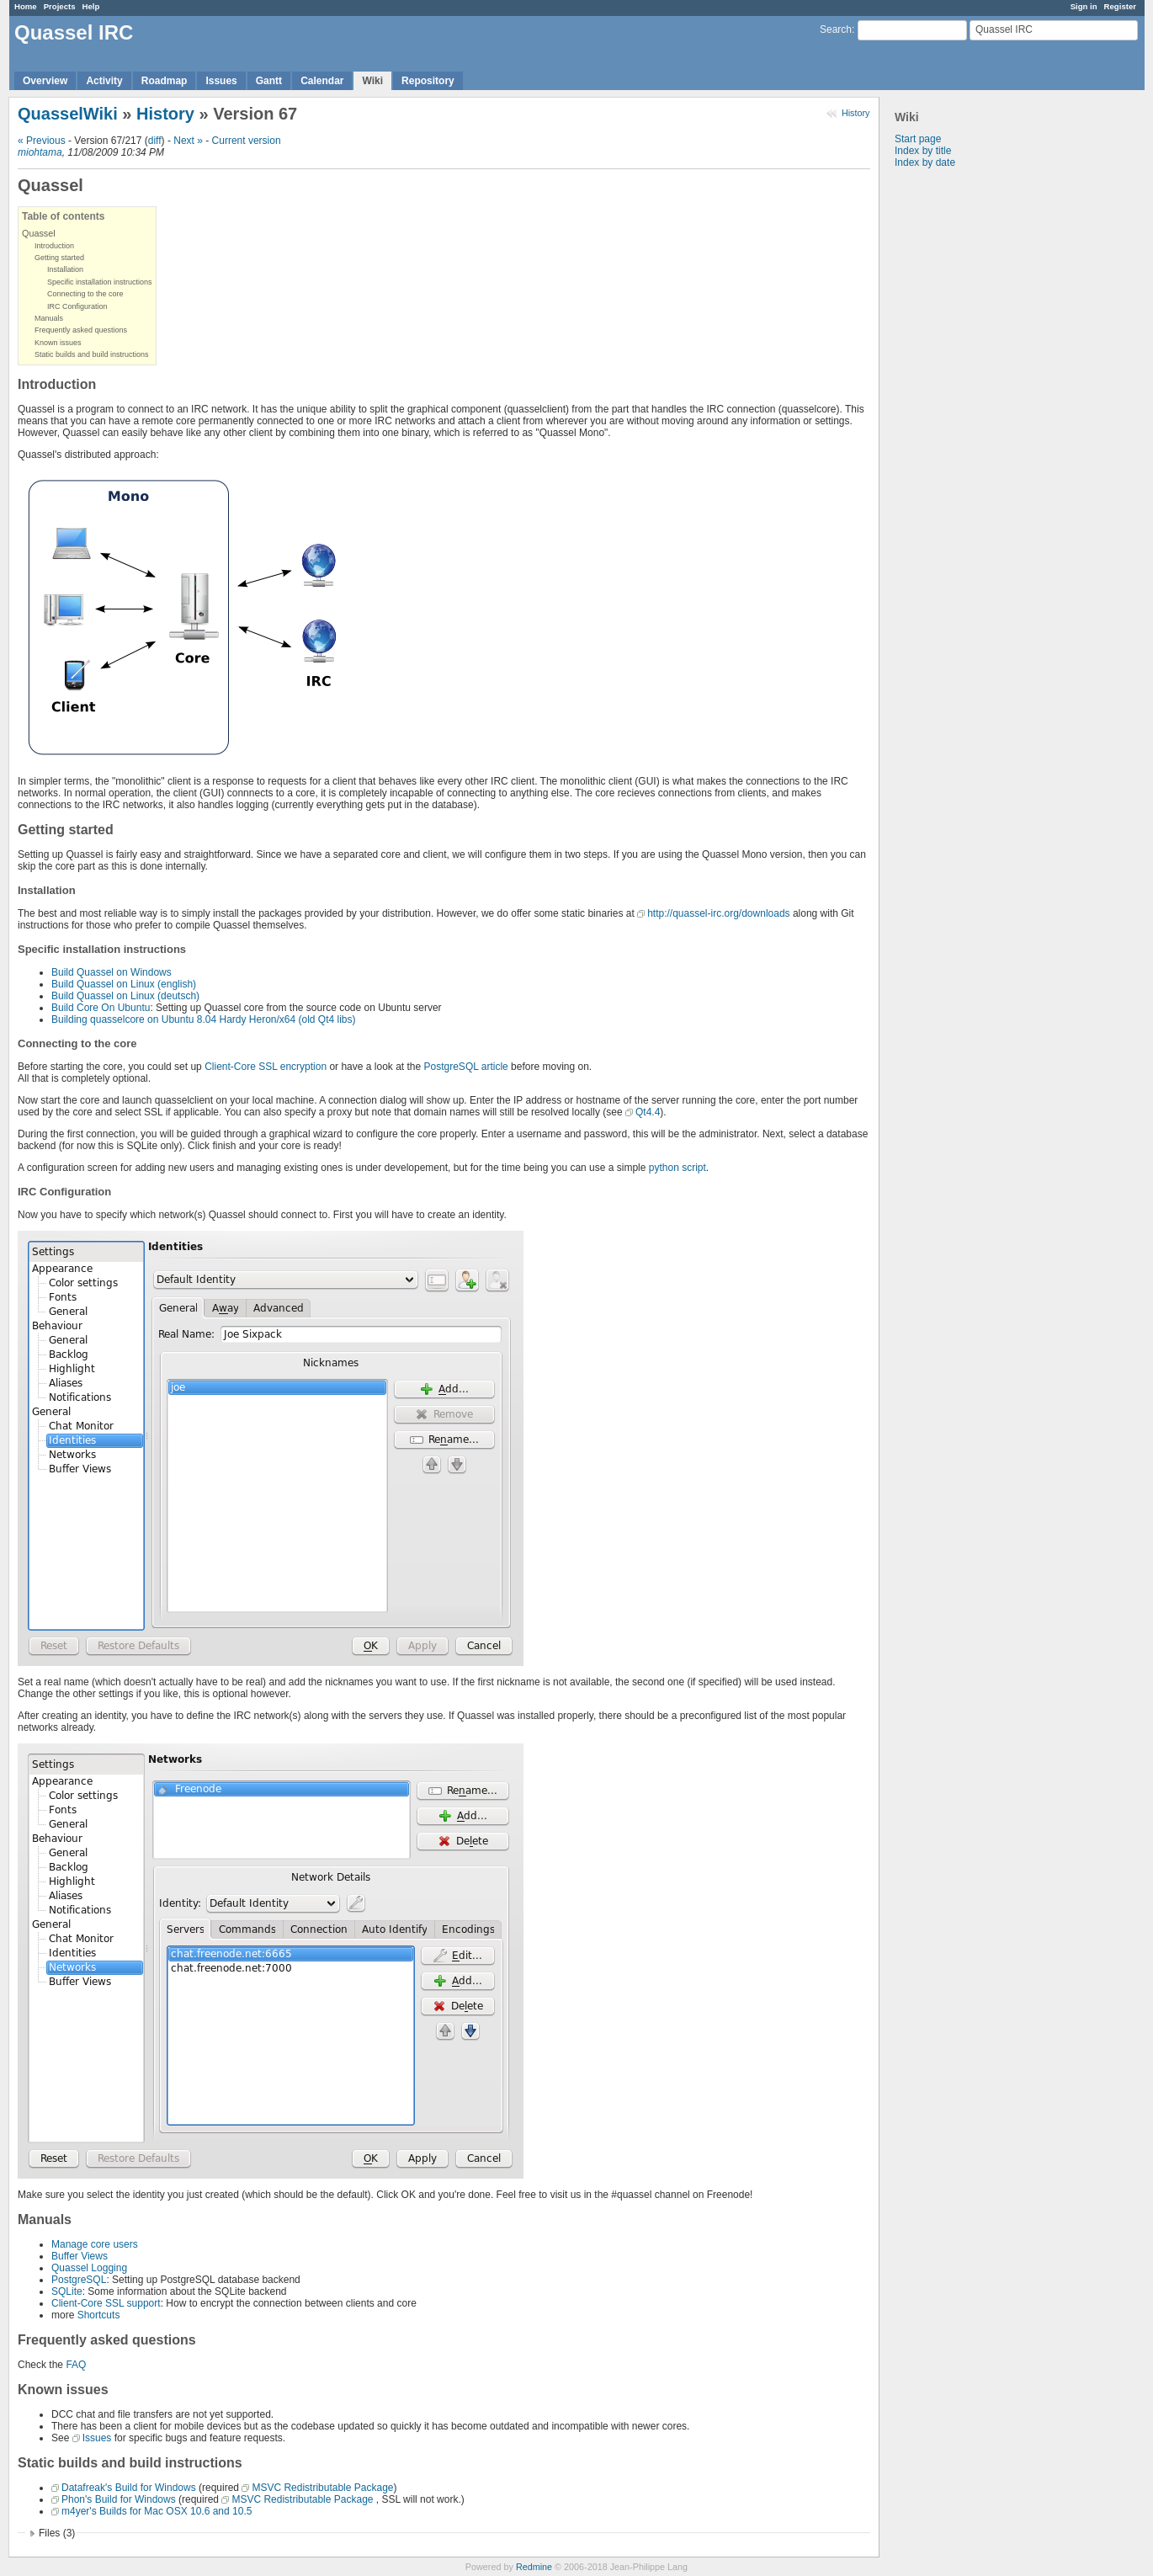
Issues (220, 81)
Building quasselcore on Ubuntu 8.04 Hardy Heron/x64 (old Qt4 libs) (203, 1019)
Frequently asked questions (81, 330)
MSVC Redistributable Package (322, 2488)
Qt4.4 (647, 1112)
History (856, 113)
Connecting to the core (85, 294)
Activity (104, 81)
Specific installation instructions (99, 282)
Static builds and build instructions (92, 354)
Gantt (269, 81)
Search (836, 29)
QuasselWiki (68, 113)
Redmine (534, 2567)
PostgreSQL (78, 2280)
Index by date (925, 162)
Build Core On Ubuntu (100, 1008)
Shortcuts (98, 2315)
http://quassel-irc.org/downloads (718, 913)
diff (155, 140)
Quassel (39, 233)
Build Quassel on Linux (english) (123, 984)
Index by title (923, 151)
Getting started (59, 257)
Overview (45, 81)
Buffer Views (79, 2256)
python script (677, 1168)
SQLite (66, 2291)
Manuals (49, 318)
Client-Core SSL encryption (266, 1066)
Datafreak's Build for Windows (128, 2488)
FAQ (76, 2365)
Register (1120, 6)
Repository (427, 81)
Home (25, 6)
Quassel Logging (89, 2268)
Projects (60, 6)
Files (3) (57, 2533)
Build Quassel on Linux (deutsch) (125, 996)
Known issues (58, 342)
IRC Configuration (77, 306)
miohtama (40, 152)
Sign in (1084, 6)
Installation (65, 269)
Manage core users (94, 2244)
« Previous (42, 140)
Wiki (372, 81)
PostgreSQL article (466, 1066)
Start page (918, 139)
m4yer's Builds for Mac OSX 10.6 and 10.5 (156, 2511)
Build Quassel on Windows (111, 972)
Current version (246, 140)
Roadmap (164, 81)
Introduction (54, 246)
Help (91, 6)
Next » (188, 140)
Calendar (321, 81)
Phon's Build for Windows (118, 2499)
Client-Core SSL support (106, 2303)
